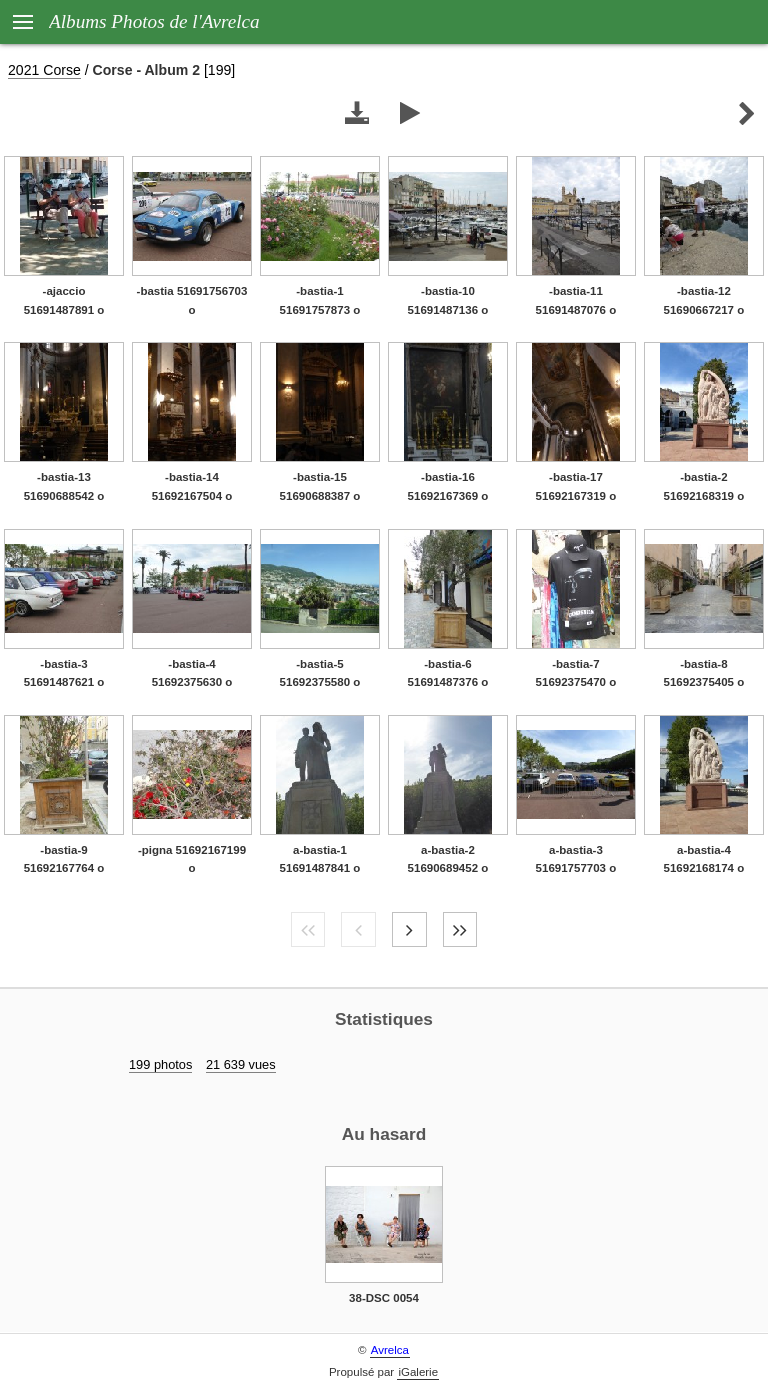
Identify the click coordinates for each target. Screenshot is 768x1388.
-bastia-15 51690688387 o (320, 486)
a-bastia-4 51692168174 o (704, 859)
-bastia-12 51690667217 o (704, 300)
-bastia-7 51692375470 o (576, 673)
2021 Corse (44, 70)
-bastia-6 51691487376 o (448, 673)
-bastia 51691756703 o (192, 300)
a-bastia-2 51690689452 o (448, 859)
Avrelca (390, 1350)
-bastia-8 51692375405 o (704, 673)
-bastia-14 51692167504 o (192, 486)
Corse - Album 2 (146, 70)
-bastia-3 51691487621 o (64, 673)
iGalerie (418, 1372)
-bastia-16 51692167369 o (448, 486)
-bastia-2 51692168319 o (704, 486)
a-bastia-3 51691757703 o (576, 859)
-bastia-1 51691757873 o (320, 300)
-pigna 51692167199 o (192, 859)
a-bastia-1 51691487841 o (320, 859)
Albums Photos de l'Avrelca (154, 21)
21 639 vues (241, 1064)
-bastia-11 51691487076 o (576, 300)
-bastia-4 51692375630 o (192, 673)
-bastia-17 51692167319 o (576, 486)
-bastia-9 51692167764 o (64, 859)
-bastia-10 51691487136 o (448, 300)
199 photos (160, 1064)
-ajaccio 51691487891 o (64, 300)
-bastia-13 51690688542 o (64, 486)
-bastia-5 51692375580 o (320, 673)
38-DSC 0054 (384, 1298)
